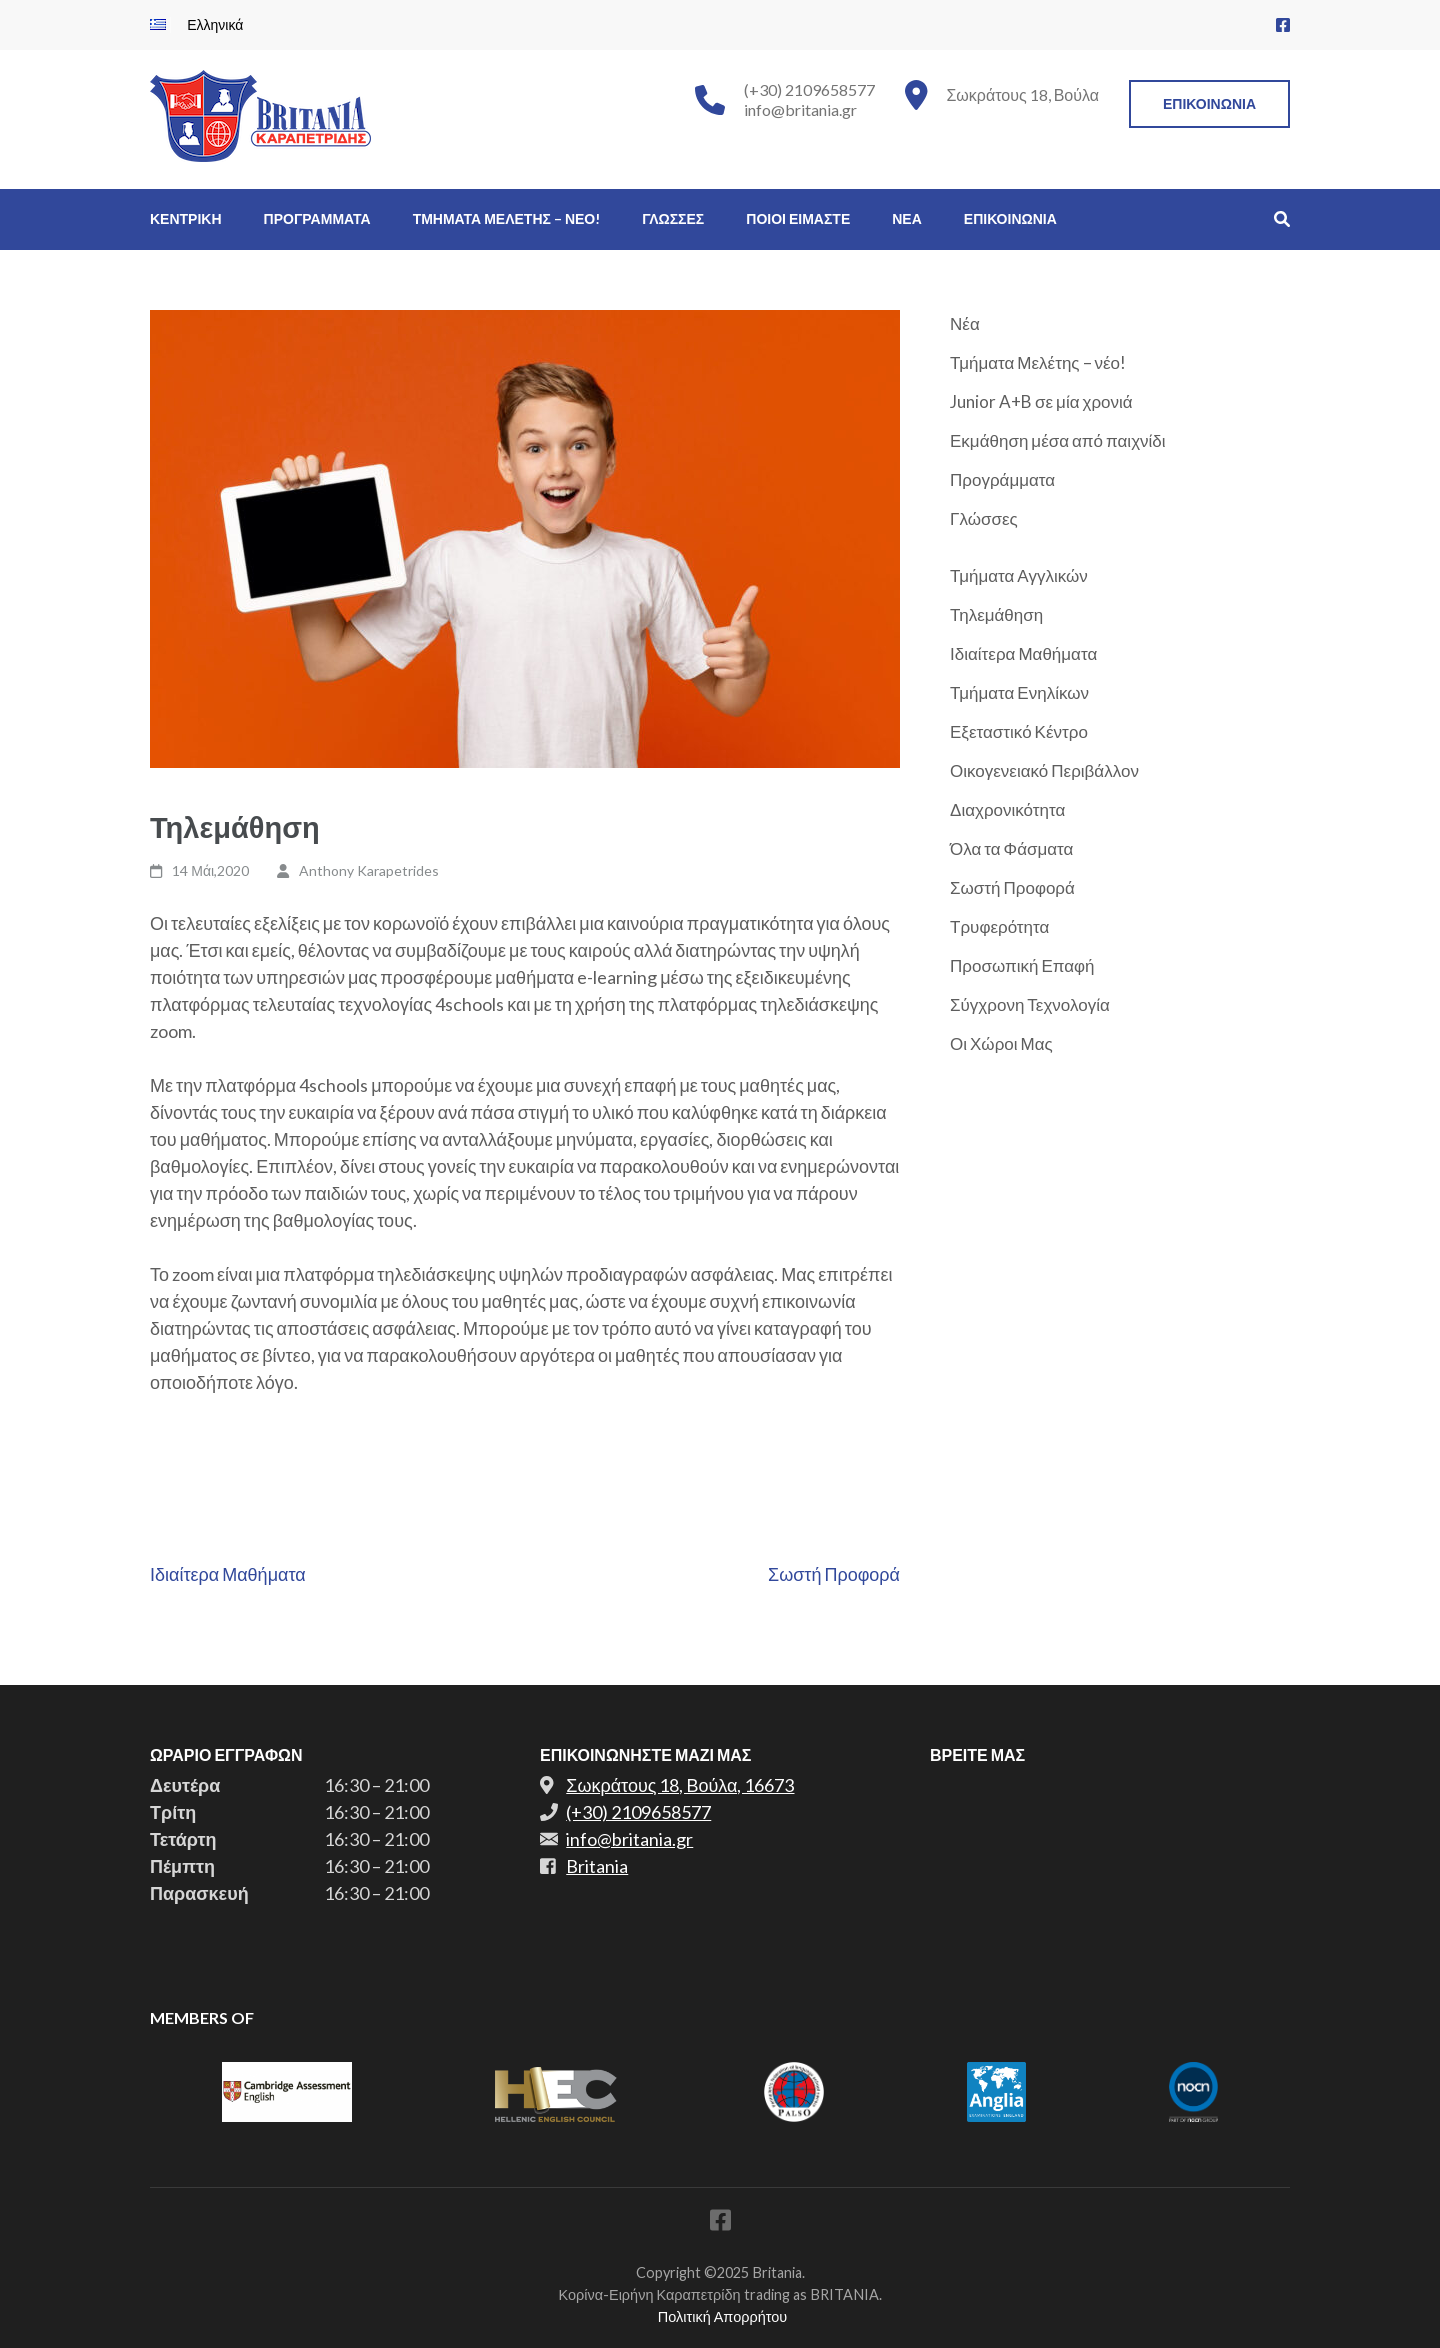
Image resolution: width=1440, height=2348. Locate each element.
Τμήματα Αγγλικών (1019, 575)
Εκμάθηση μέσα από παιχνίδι (1058, 440)
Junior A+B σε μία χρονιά (1041, 401)
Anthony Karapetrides (369, 870)
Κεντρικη (186, 218)
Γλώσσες (984, 518)
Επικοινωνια (1209, 103)
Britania (597, 1866)
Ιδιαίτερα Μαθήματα (228, 1574)
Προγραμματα (317, 218)
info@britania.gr (800, 109)
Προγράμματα (1002, 479)
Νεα (907, 218)
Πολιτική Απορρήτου (722, 2316)
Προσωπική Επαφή (1022, 965)
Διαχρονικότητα (1007, 809)
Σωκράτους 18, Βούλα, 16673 (680, 1785)
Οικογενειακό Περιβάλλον (1044, 770)
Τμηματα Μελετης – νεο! (507, 218)
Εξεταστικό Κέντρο (1019, 731)
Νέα (965, 323)
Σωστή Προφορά (834, 1574)
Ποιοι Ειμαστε (798, 218)
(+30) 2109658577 (809, 89)
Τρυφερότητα (999, 926)
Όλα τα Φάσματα (1011, 848)
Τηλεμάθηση (996, 614)
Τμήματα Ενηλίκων (1019, 692)
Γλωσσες (673, 218)
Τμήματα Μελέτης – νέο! (1038, 362)
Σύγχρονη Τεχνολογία (1030, 1004)
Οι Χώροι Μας (1001, 1043)
